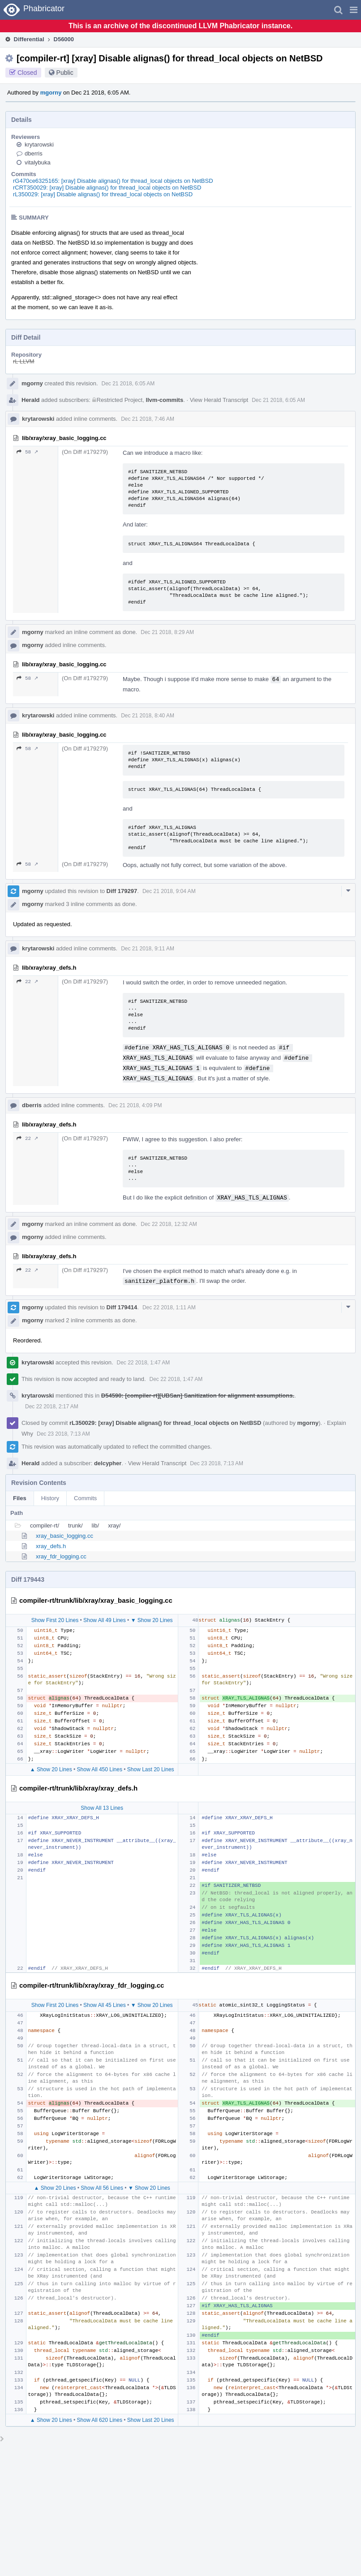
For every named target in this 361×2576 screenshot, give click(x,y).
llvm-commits (164, 400)
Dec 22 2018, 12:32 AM (169, 1224)
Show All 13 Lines (102, 1808)
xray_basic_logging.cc (64, 1535)
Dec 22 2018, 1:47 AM (143, 1362)
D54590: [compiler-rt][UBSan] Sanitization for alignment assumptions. (197, 1395)
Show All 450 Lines (99, 1769)
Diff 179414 (122, 1307)
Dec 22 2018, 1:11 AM (169, 1307)
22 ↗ (27, 981)
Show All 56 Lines (102, 2188)
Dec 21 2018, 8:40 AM (147, 715)
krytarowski (39, 144)
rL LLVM (23, 361)
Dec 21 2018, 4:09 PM (135, 1105)
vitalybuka (38, 162)
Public (64, 72)
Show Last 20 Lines (150, 1769)
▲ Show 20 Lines (51, 1769)
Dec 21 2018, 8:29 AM (167, 632)
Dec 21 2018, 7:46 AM (147, 419)
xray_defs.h (51, 1546)
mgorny (51, 92)
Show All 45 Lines (104, 2005)
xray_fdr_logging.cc (61, 1556)
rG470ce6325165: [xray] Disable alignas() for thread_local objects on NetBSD (113, 180)
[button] (353, 10)
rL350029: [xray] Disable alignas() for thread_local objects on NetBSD (103, 194)
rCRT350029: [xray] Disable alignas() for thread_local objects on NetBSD (107, 187)
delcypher (107, 1463)
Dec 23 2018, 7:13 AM (63, 1434)
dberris (34, 153)
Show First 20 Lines (54, 1620)
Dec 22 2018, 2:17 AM (51, 1406)
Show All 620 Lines (99, 2420)
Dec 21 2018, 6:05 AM (128, 383)
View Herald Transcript (219, 400)
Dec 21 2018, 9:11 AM (147, 948)
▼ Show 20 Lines (152, 1620)
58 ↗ (27, 452)
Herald (30, 400)
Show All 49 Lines (104, 1620)
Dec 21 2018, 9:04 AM (169, 891)
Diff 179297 (122, 891)
